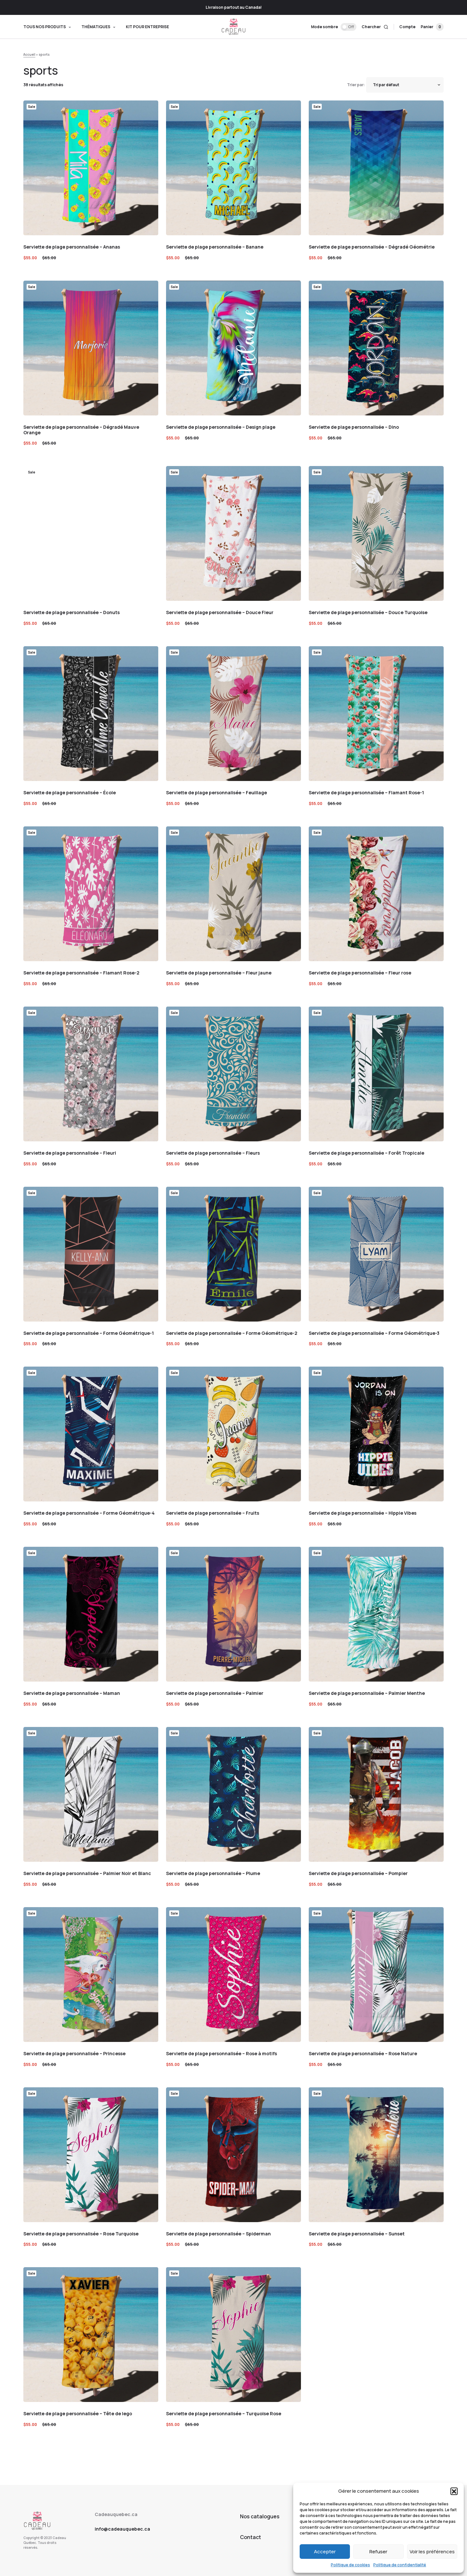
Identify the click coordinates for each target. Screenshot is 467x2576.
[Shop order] (405, 85)
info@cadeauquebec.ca (122, 2529)
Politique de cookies (350, 2565)
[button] (454, 2491)
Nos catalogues (260, 2516)
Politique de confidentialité (399, 2565)
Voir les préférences (432, 2551)
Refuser (378, 2551)
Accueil (29, 54)
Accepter (325, 2551)
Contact (250, 2537)
